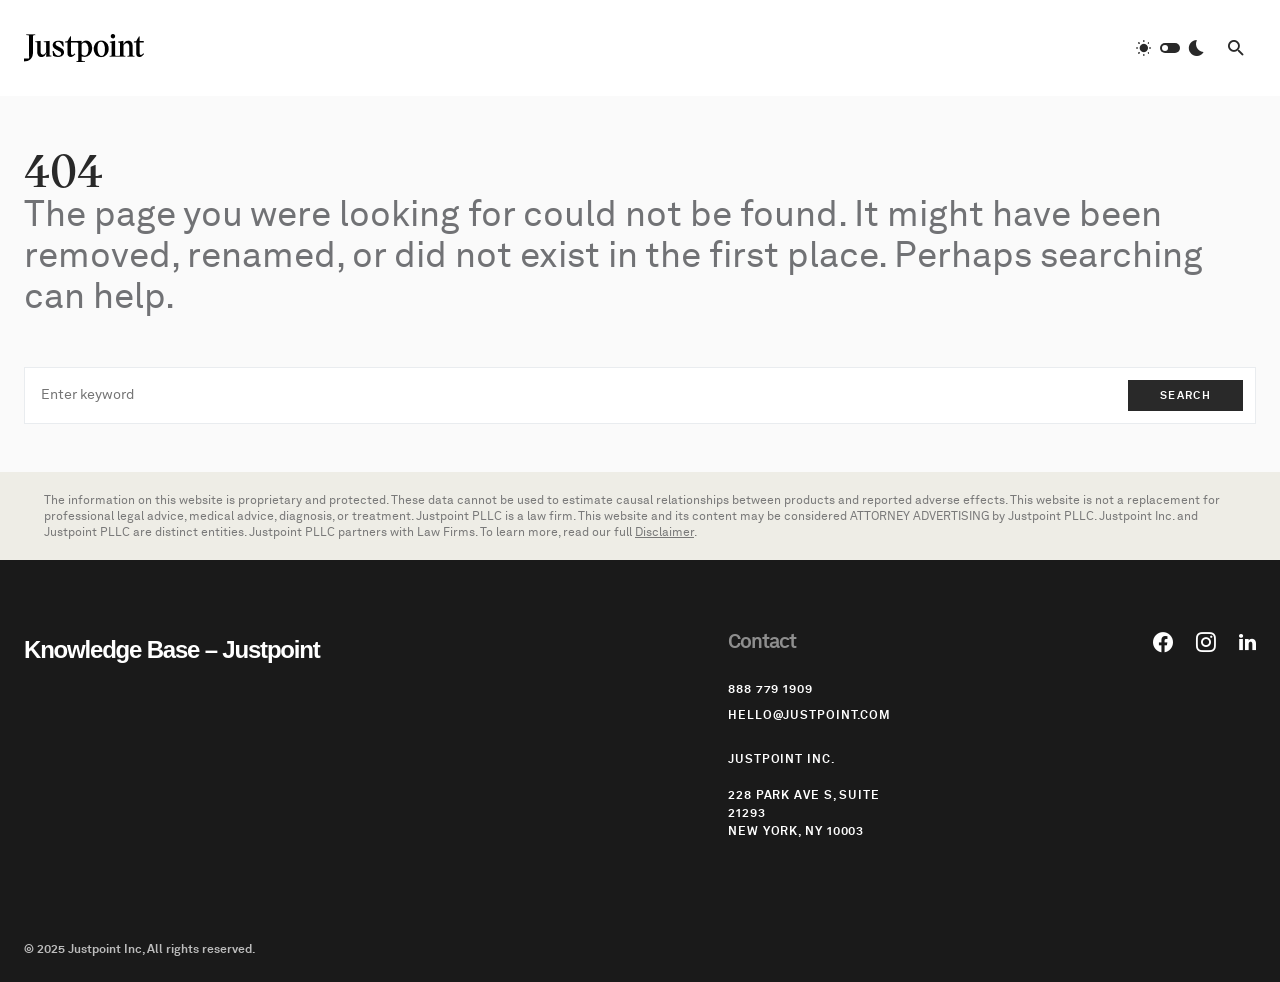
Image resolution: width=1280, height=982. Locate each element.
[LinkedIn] (1247, 642)
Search (1185, 395)
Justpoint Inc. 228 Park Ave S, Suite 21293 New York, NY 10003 (804, 795)
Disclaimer (664, 532)
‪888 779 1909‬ (770, 689)
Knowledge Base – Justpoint (172, 649)
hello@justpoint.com (809, 715)
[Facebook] (1163, 642)
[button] (1170, 48)
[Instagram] (1206, 642)
